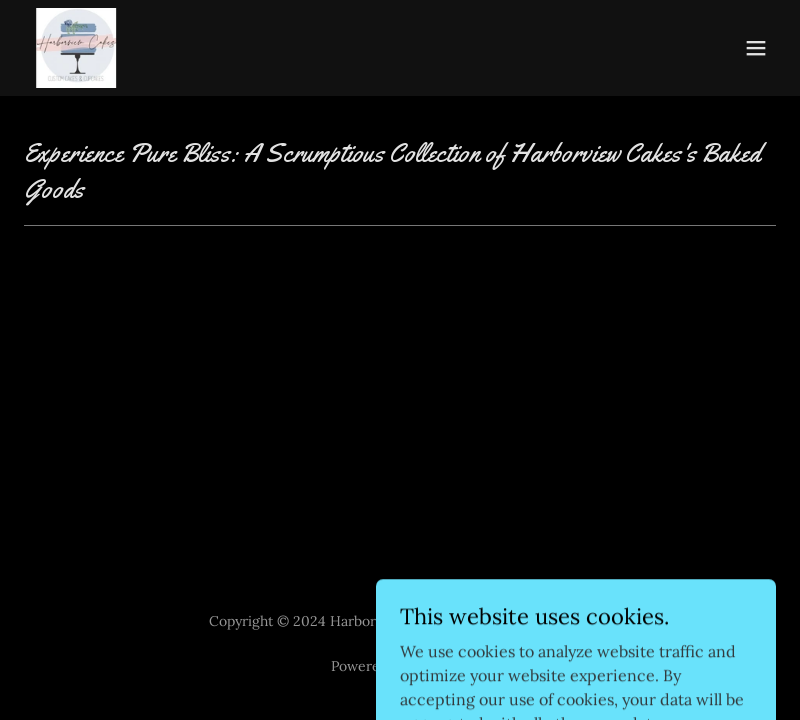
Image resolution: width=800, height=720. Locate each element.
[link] (102, 48)
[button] (756, 48)
